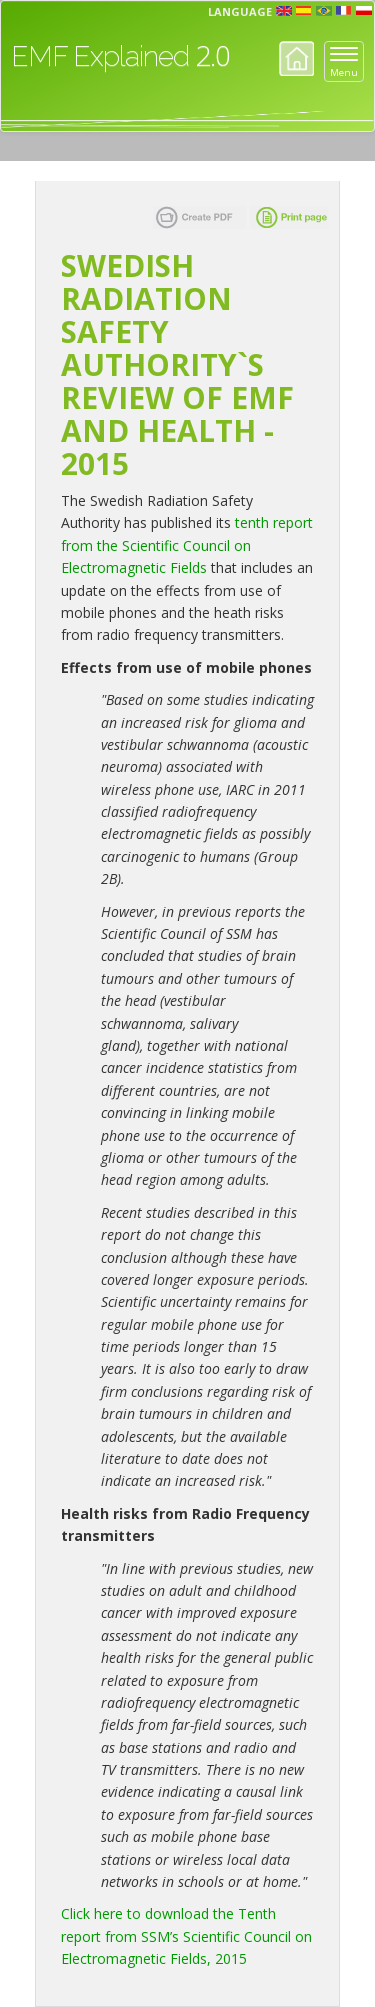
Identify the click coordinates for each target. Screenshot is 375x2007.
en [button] (284, 11)
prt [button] (324, 11)
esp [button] (304, 11)
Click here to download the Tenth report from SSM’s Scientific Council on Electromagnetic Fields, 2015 (186, 1936)
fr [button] (344, 11)
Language (240, 11)
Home (296, 58)
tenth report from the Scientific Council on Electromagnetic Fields (187, 545)
